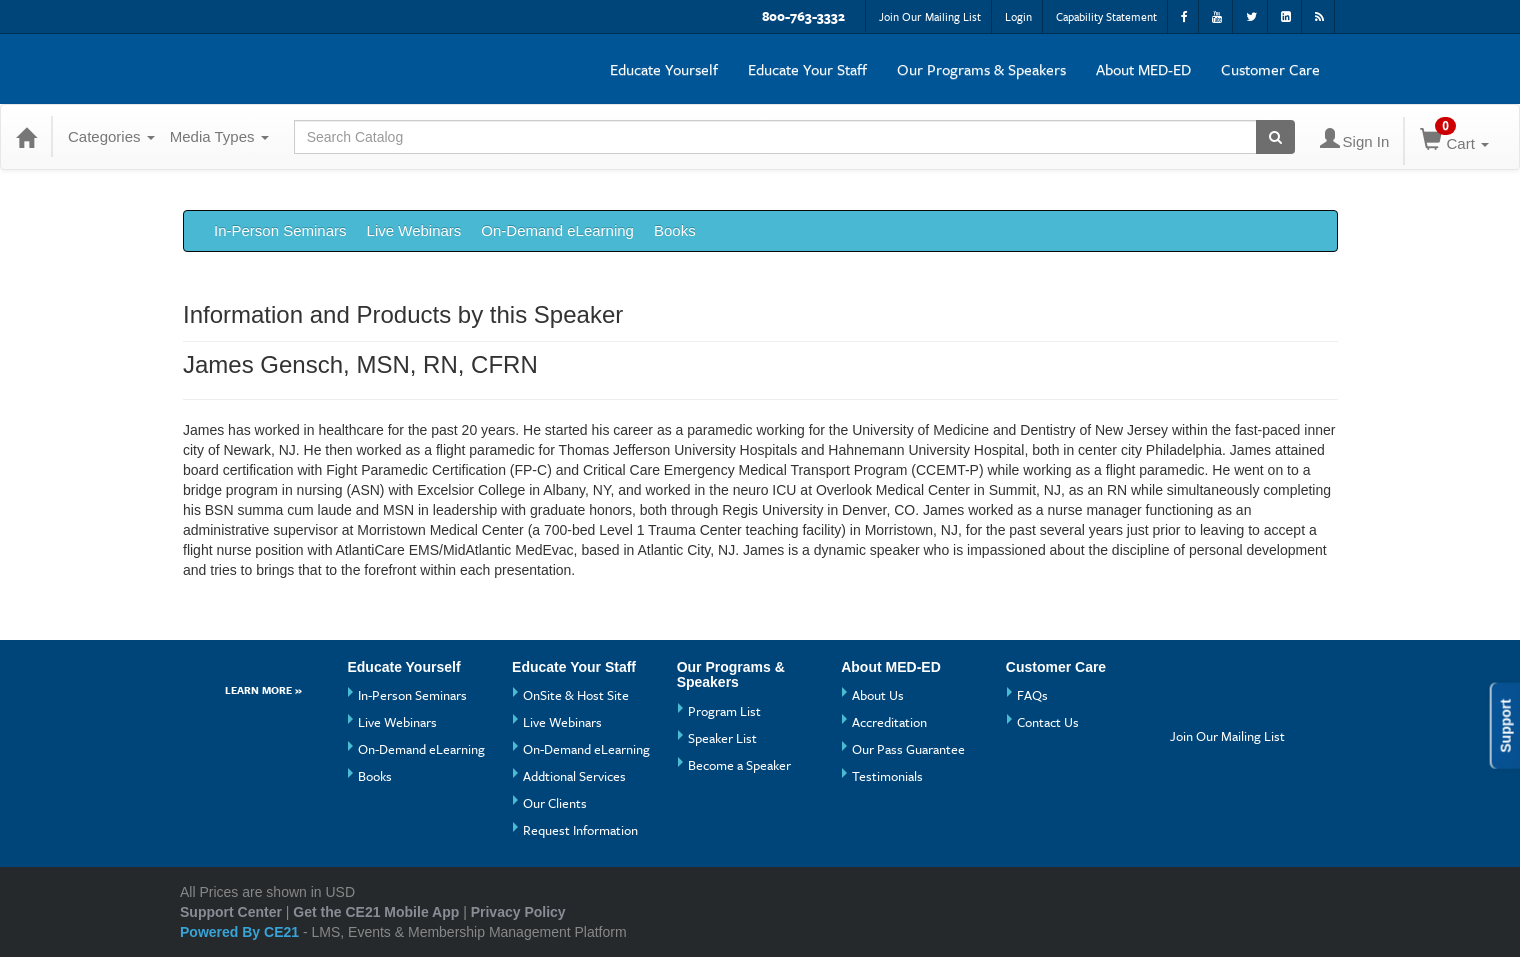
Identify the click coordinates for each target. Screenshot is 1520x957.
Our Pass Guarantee (908, 749)
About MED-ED (1143, 69)
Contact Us (1048, 722)
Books (675, 230)
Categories (111, 136)
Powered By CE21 (241, 932)
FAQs (1032, 695)
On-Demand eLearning (557, 230)
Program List (724, 711)
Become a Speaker (739, 765)
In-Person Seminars (280, 230)
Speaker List (722, 738)
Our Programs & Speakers (981, 69)
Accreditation (889, 722)
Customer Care (1270, 69)
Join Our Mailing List (930, 16)
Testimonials (887, 776)
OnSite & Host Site (576, 695)
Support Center (231, 912)
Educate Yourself (664, 69)
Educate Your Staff (807, 69)
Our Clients (555, 803)
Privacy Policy (518, 912)
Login (1018, 16)
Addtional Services (574, 776)
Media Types (219, 136)
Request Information (580, 830)
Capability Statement (1106, 16)
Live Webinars (414, 230)
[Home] (26, 137)
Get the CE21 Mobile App (376, 912)
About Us (878, 695)
